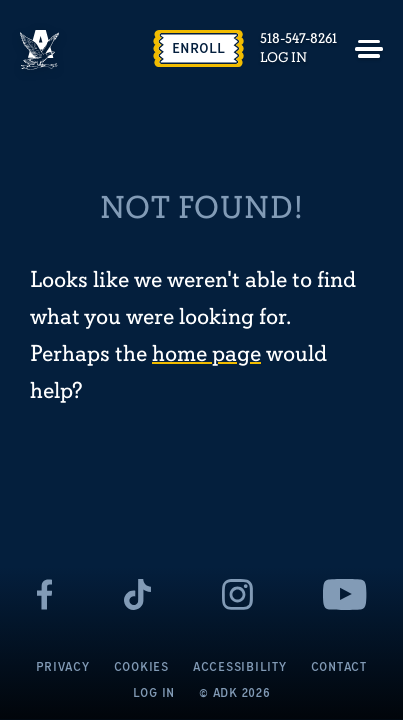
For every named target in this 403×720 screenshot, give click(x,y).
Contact (339, 666)
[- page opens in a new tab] (44, 594)
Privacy (62, 666)
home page (206, 354)
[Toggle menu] (369, 49)
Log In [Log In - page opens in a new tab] (283, 58)
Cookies (141, 666)
